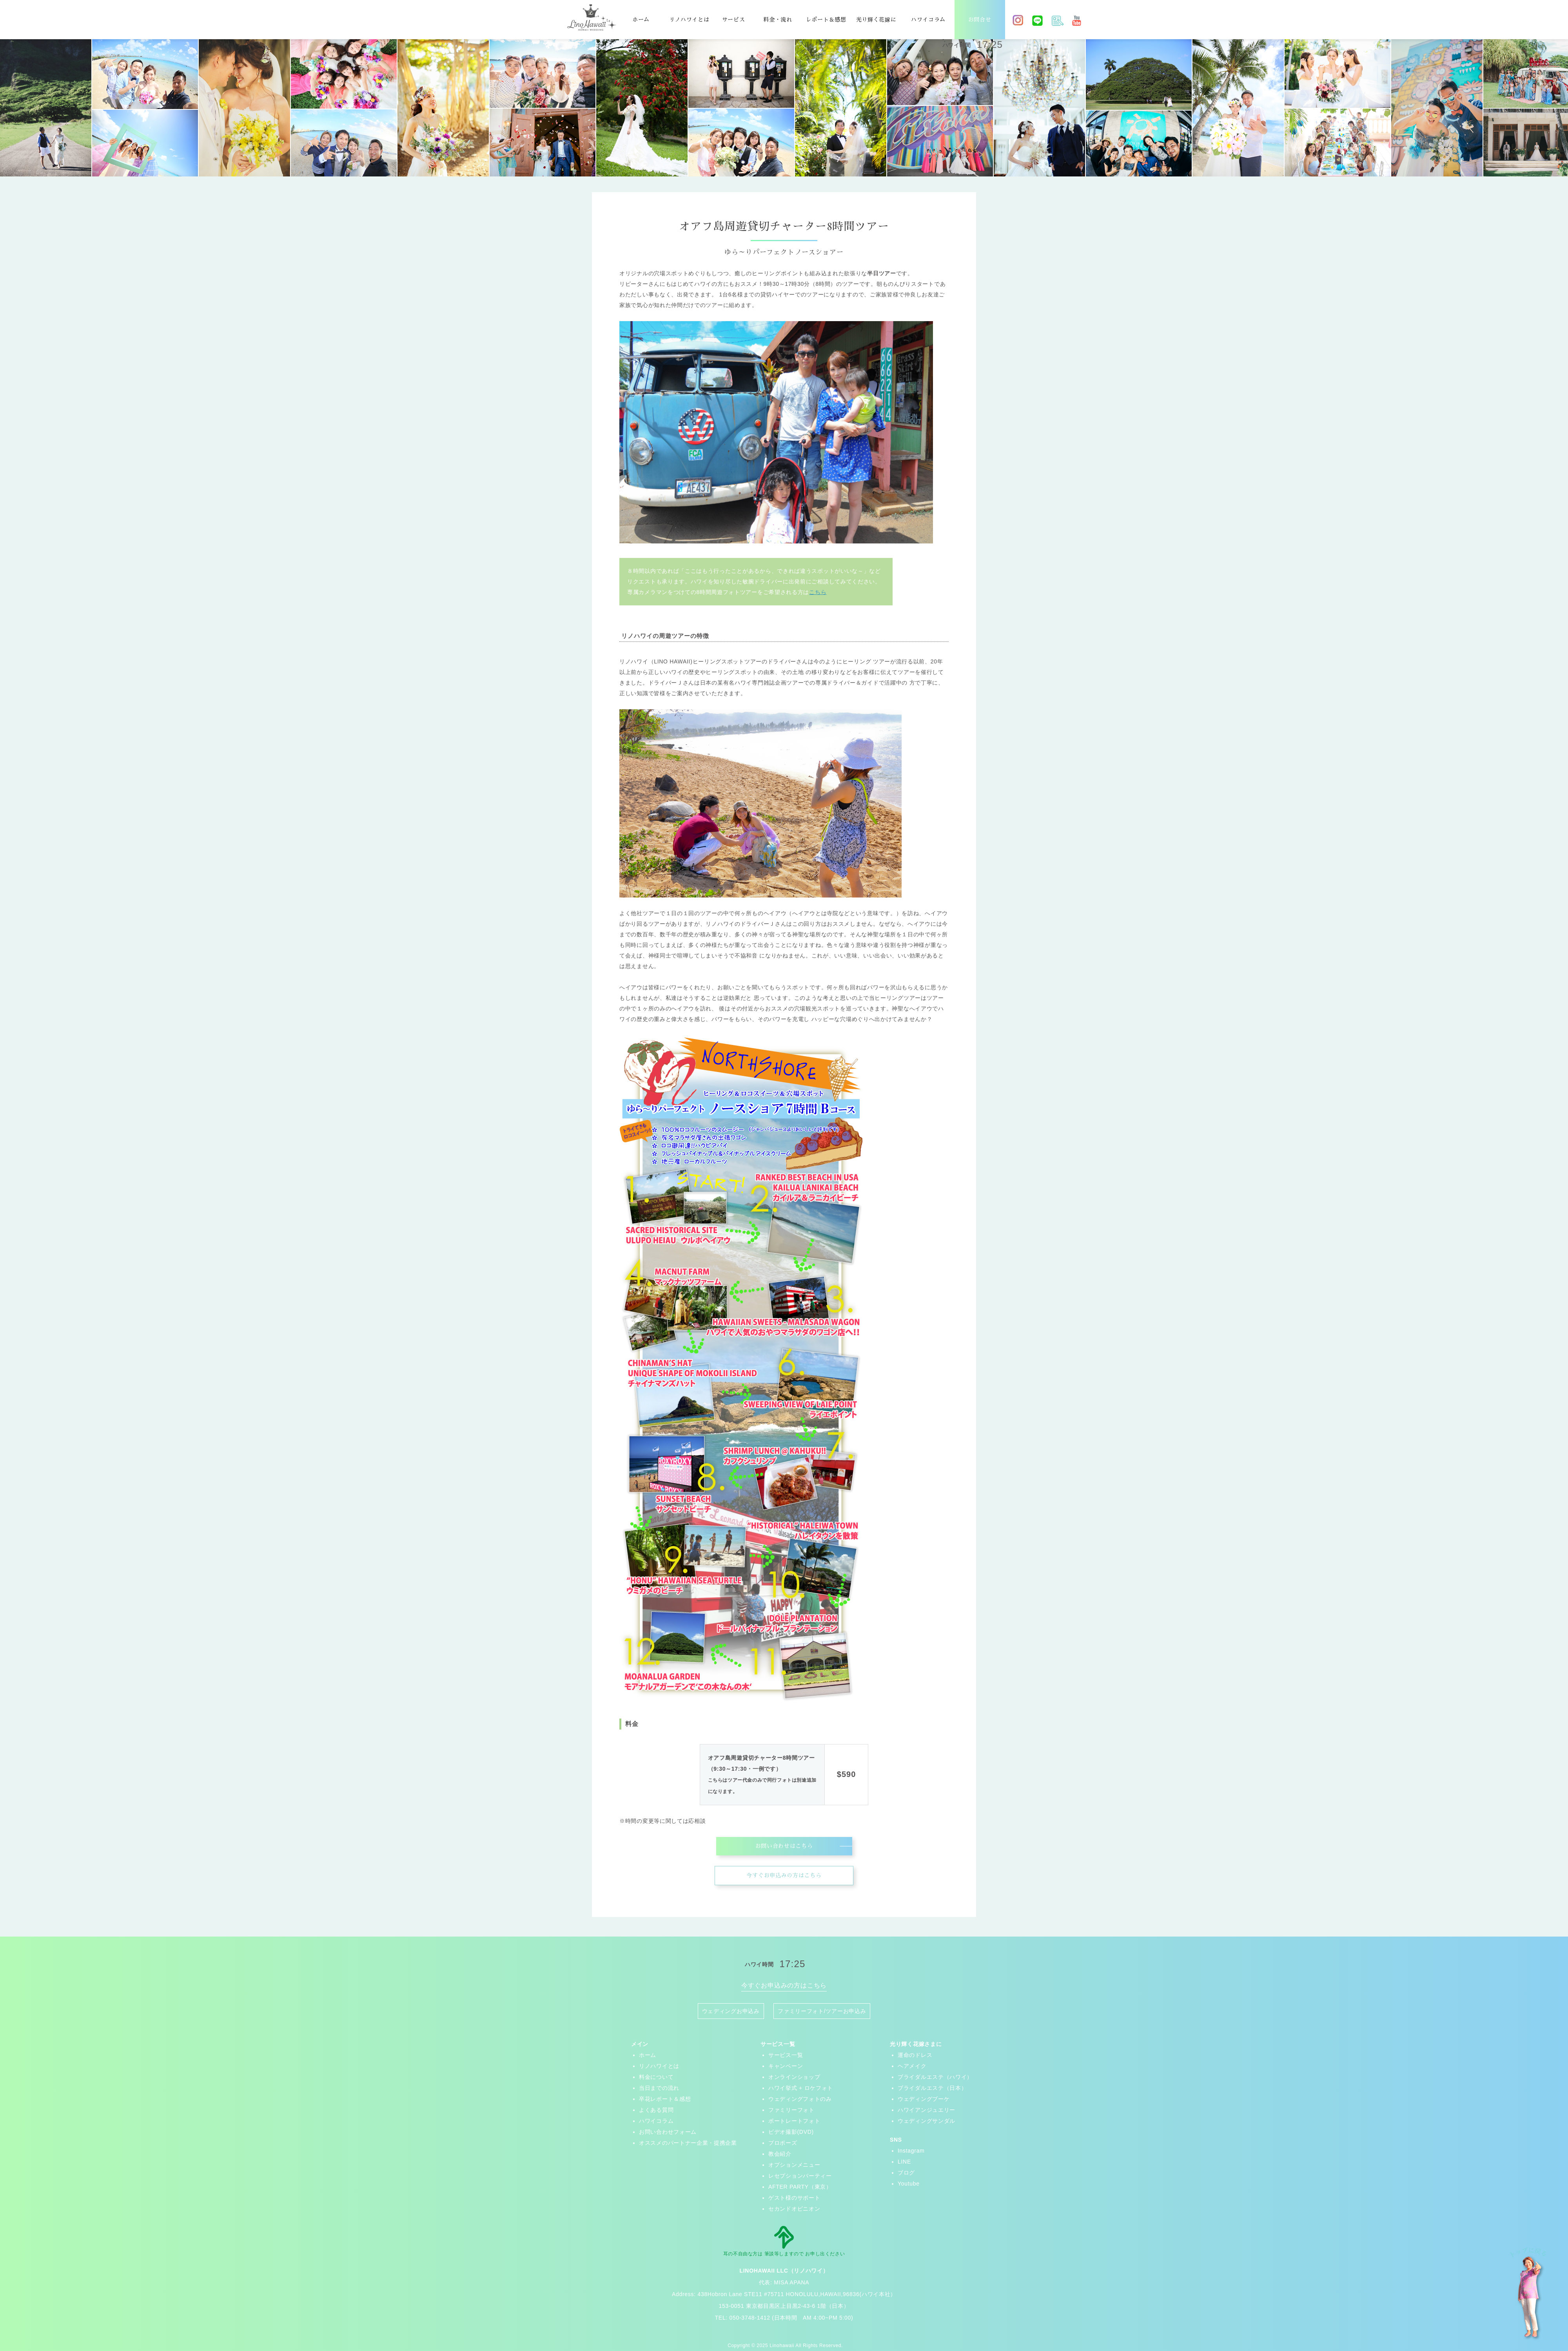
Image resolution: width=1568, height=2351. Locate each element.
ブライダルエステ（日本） (932, 2088)
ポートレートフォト (794, 2121)
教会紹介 (779, 2154)
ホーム (641, 19)
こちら (817, 592)
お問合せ (979, 19)
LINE (904, 2161)
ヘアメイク (912, 2066)
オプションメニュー (794, 2165)
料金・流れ (777, 19)
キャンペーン (785, 2066)
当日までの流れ (659, 2088)
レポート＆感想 (826, 19)
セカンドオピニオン (794, 2209)
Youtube (909, 2183)
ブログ (906, 2172)
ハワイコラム (928, 19)
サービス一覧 (785, 2055)
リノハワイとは (689, 19)
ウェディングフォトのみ (800, 2099)
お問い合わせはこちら (784, 1846)
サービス (733, 19)
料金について (656, 2077)
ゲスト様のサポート (794, 2198)
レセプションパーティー (800, 2176)
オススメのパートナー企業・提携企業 (688, 2143)
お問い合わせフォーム (668, 2132)
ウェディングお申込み (731, 2011)
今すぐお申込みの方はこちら (783, 1875)
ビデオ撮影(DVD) (791, 2132)
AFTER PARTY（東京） (800, 2187)
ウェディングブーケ (923, 2099)
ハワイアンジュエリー (926, 2110)
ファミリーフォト (791, 2110)
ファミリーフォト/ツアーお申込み (822, 2011)
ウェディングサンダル (926, 2121)
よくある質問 (656, 2110)
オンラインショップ (794, 2077)
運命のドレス (915, 2055)
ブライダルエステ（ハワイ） (935, 2077)
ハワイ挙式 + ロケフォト (800, 2088)
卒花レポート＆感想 (665, 2099)
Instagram (911, 2151)
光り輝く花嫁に (876, 19)
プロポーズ (782, 2143)
